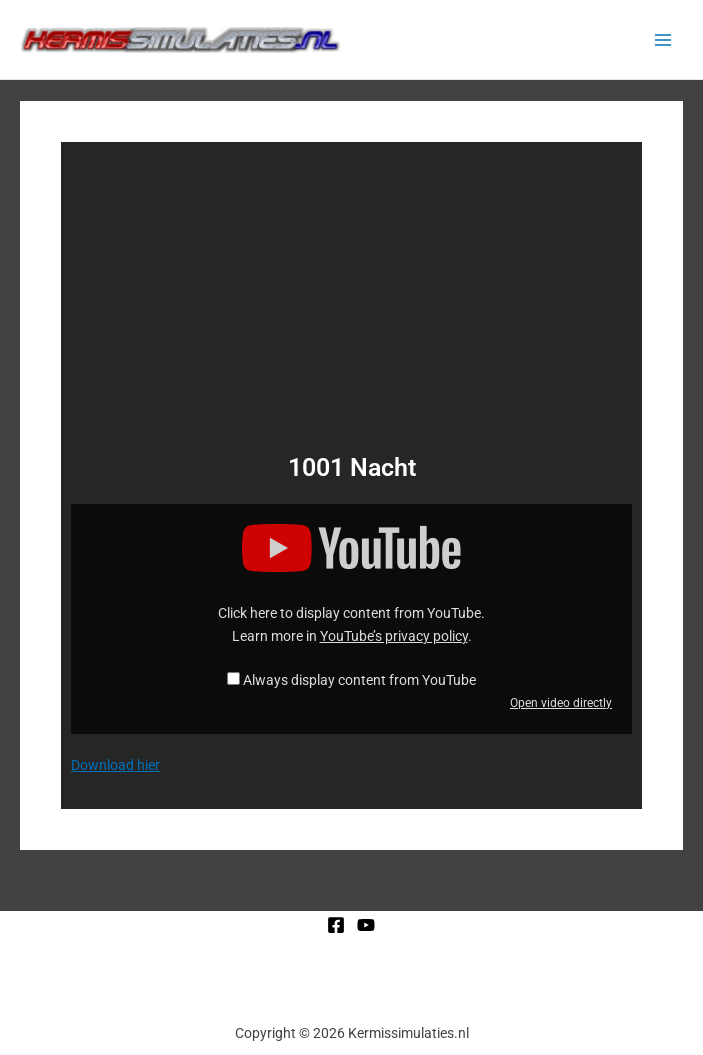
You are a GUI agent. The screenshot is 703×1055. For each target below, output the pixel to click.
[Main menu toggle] (663, 39)
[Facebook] (336, 925)
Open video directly (561, 703)
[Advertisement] (351, 302)
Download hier (115, 765)
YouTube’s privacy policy (394, 636)
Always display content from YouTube (359, 680)
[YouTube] (366, 925)
